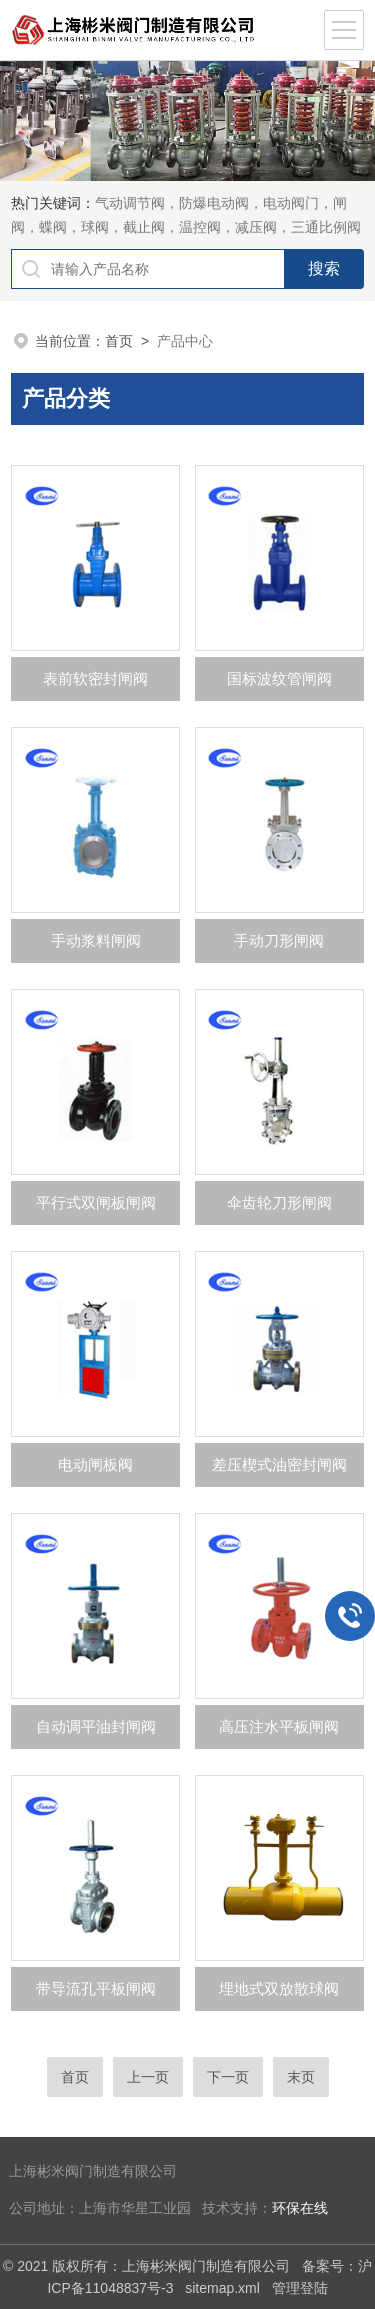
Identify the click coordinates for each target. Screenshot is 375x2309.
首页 (119, 341)
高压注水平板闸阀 (279, 1726)
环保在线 (300, 2208)
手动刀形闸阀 (279, 940)
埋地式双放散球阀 (279, 1988)
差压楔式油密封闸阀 (279, 1464)
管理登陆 (300, 2288)
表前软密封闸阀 (95, 678)
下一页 (228, 2077)
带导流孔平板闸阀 (96, 1988)
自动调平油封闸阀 (96, 1726)
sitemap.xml (222, 2288)
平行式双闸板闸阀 (96, 1202)
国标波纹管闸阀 (279, 678)
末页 (301, 2077)
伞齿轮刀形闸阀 (279, 1202)
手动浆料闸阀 (96, 940)
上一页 (148, 2077)
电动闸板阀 (95, 1464)
